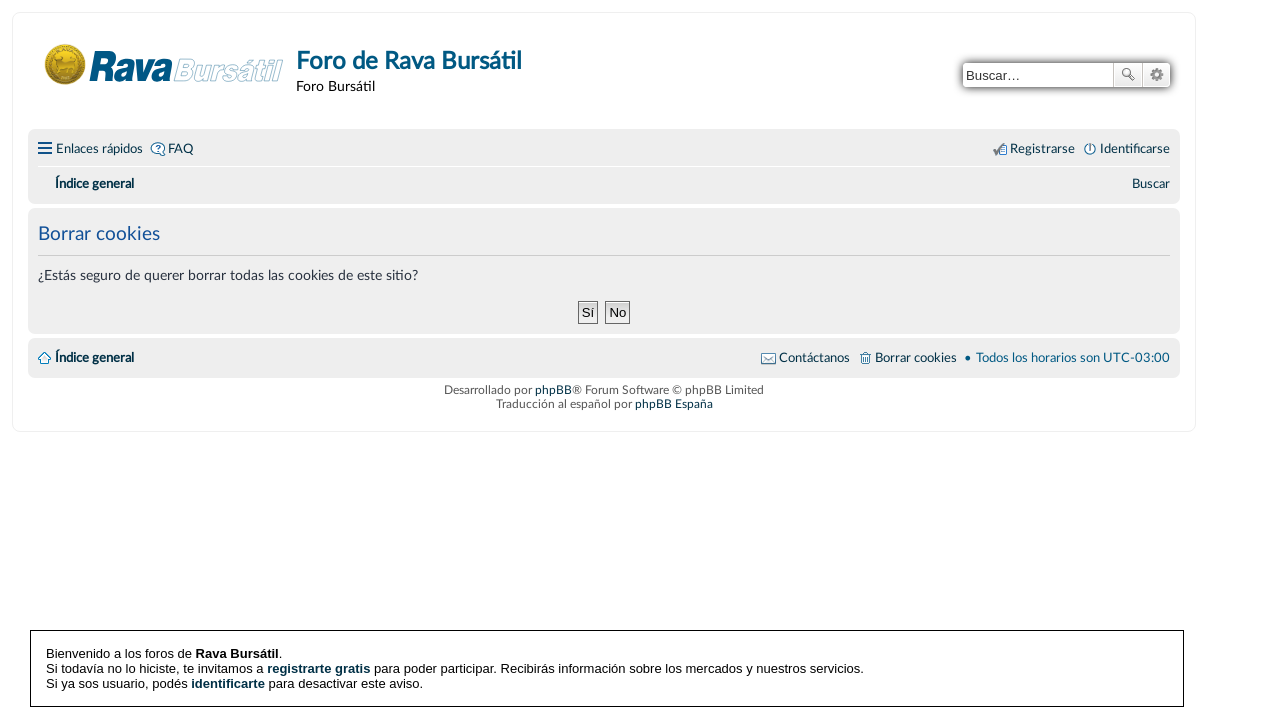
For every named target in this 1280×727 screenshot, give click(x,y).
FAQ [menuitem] (180, 149)
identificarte (228, 683)
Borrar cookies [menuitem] (916, 358)
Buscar (1128, 75)
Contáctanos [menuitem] (814, 358)
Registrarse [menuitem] (1042, 149)
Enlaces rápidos (99, 149)
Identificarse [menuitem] (1135, 149)
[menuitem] (1151, 184)
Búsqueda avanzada (1156, 75)
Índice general (94, 358)
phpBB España (674, 404)
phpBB (553, 390)
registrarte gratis (318, 668)
